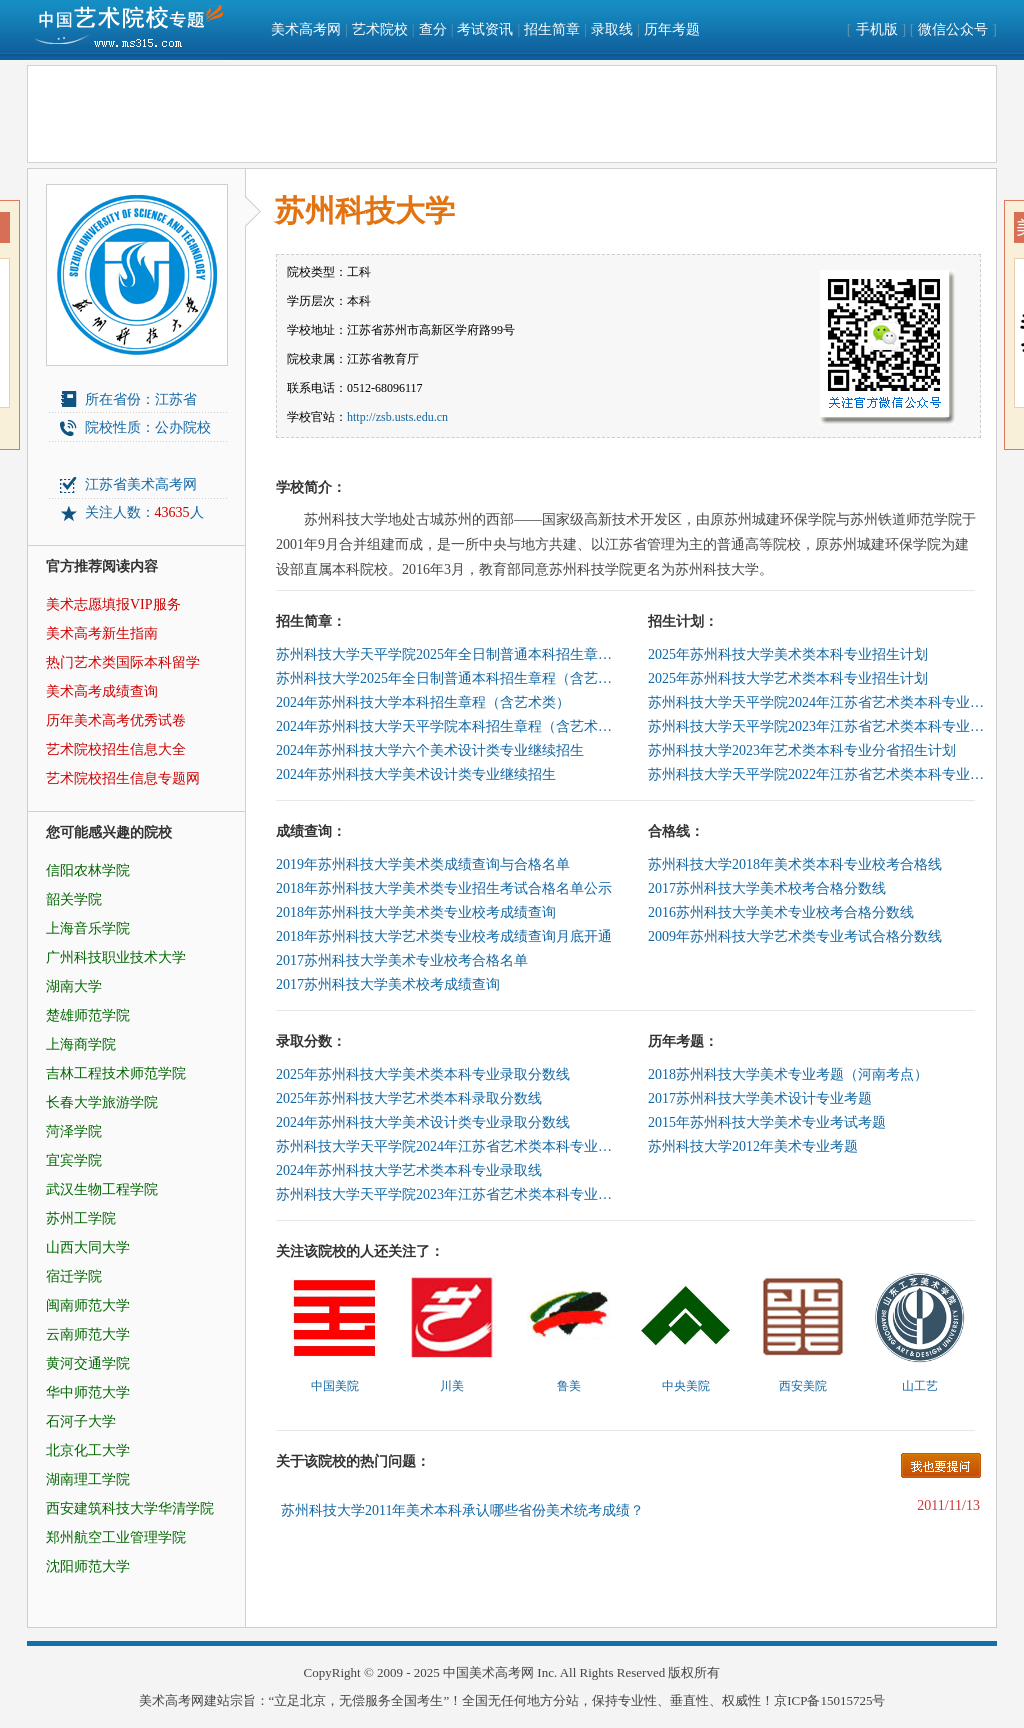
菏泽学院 (74, 1131)
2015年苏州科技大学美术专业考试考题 (767, 1122)
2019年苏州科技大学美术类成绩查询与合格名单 (423, 864)
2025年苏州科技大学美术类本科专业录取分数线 (423, 1074)
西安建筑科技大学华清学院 (130, 1508)
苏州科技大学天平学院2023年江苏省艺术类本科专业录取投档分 (446, 1194)
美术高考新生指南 (102, 633)
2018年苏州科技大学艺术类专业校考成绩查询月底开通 (444, 936)
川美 (452, 1386)
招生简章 (552, 29)
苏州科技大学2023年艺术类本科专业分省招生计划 (802, 750)
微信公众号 (953, 29)
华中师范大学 (88, 1392)
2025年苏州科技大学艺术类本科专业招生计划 (788, 678)
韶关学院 (74, 899)
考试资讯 (485, 29)
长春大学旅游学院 (102, 1102)
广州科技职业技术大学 (116, 957)
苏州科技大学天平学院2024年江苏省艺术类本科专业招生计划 (818, 702)
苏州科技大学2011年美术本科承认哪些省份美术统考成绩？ (462, 1510)
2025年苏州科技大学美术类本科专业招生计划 (788, 654)
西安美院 (803, 1386)
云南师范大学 (88, 1334)
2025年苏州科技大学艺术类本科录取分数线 (409, 1098)
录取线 (612, 29)
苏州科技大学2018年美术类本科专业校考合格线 (795, 864)
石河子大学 (81, 1421)
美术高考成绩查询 (102, 691)
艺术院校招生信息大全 (116, 749)
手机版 (877, 29)
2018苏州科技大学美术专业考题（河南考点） (788, 1074)
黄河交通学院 (88, 1363)
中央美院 (686, 1386)
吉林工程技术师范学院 (116, 1073)
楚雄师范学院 (88, 1015)
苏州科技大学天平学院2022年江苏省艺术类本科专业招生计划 (818, 774)
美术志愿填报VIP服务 (113, 604)
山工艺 (920, 1386)
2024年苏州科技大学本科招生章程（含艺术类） (423, 702)
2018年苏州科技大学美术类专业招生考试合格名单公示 (444, 888)
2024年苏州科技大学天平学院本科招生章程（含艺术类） (446, 726)
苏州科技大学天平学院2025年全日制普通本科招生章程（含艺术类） (446, 654)
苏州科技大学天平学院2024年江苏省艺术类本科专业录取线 (446, 1146)
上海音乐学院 (88, 928)
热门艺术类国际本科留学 (123, 662)
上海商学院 (81, 1044)
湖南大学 (74, 986)
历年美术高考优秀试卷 (116, 720)
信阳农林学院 (88, 870)
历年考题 (672, 29)
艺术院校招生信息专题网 (123, 778)
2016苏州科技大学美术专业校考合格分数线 (781, 912)
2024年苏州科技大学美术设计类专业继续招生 (416, 774)
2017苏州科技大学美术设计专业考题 (760, 1098)
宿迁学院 (74, 1276)
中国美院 (335, 1386)
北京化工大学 (88, 1450)
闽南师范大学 (88, 1305)
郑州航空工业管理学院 (116, 1537)
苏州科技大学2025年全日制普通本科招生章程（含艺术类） (446, 678)
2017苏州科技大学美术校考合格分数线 (767, 888)
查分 (433, 29)
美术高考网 (306, 29)
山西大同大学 (88, 1247)
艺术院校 (380, 29)
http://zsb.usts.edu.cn (397, 417)
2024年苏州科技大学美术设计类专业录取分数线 (423, 1122)
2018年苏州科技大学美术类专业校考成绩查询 (416, 912)
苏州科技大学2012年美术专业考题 (753, 1146)
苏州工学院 (81, 1218)
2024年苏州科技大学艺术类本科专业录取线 (409, 1170)
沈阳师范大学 (88, 1566)
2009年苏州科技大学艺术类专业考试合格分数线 (795, 936)
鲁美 (569, 1386)
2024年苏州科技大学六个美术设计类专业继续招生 (430, 750)
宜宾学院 (74, 1160)
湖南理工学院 (88, 1479)
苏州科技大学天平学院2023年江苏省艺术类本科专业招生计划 (818, 726)
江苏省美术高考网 (141, 484)
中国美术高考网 (488, 1672)
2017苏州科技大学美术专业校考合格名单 (402, 960)
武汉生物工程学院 (102, 1189)
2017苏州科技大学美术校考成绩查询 (388, 984)
